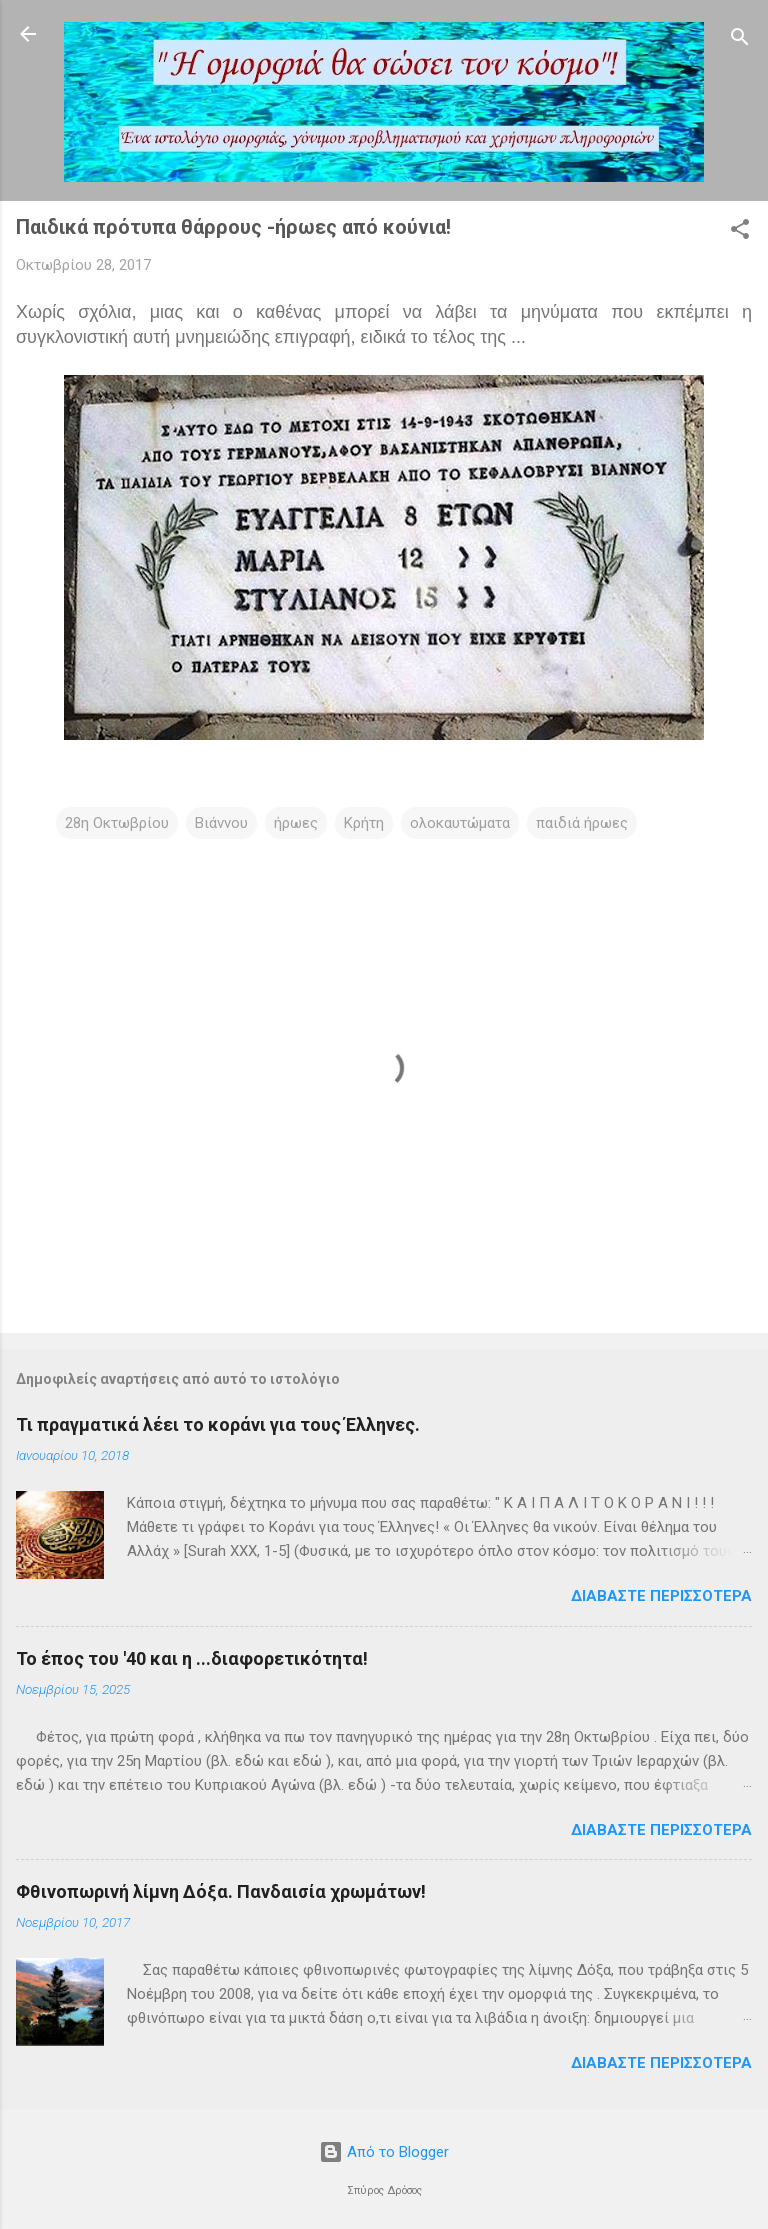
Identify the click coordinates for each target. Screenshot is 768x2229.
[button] (740, 232)
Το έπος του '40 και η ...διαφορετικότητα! (192, 1658)
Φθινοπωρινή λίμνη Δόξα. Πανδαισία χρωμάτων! (221, 1891)
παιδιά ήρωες (582, 823)
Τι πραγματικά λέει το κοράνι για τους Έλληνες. (218, 1424)
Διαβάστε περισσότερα (661, 1596)
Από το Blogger (384, 2152)
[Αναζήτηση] (740, 40)
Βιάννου (221, 823)
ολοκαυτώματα (460, 823)
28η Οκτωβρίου (117, 823)
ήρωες (296, 823)
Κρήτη (364, 823)
